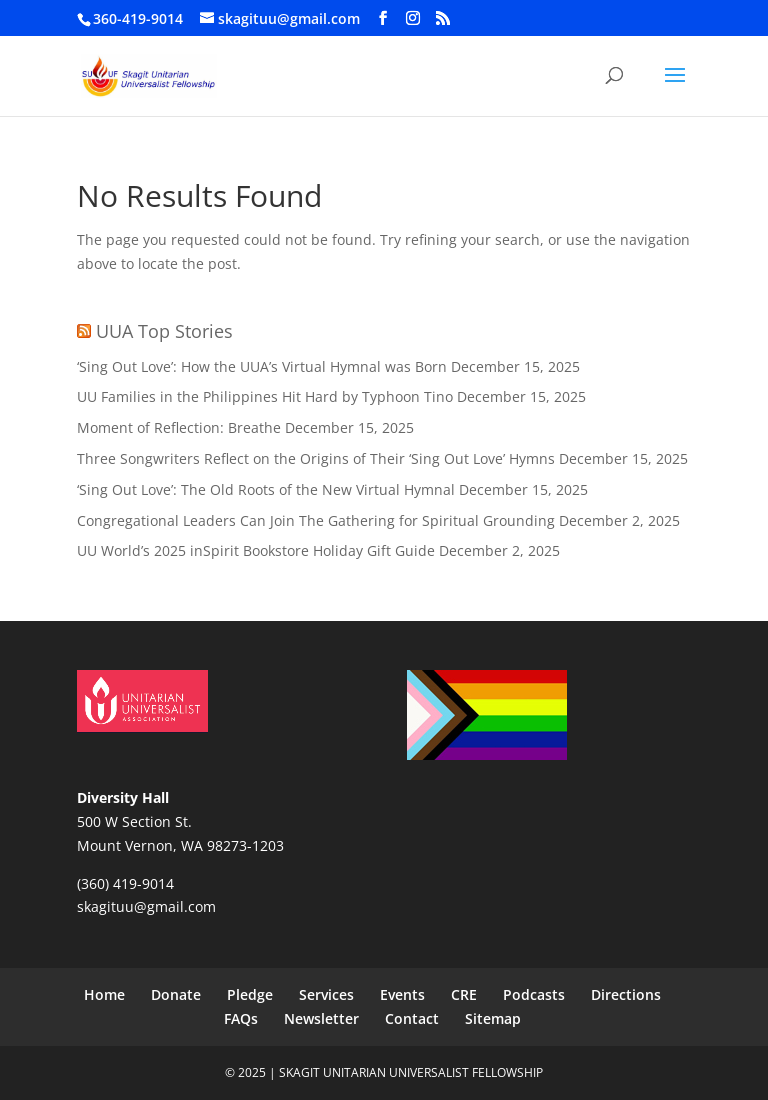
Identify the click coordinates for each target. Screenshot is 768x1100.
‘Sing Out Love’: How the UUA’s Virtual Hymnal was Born (262, 366)
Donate (176, 994)
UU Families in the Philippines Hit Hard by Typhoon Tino (265, 396)
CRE (464, 994)
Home (104, 994)
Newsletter (321, 1018)
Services (326, 994)
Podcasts (534, 994)
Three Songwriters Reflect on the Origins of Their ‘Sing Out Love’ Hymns (316, 458)
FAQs (241, 1018)
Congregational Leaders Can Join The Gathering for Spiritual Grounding (316, 520)
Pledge (250, 994)
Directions (626, 994)
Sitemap (493, 1018)
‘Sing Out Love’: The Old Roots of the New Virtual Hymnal (266, 489)
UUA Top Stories (164, 331)
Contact (412, 1018)
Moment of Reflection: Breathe (179, 427)
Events (402, 994)
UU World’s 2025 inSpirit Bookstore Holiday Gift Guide (256, 550)
